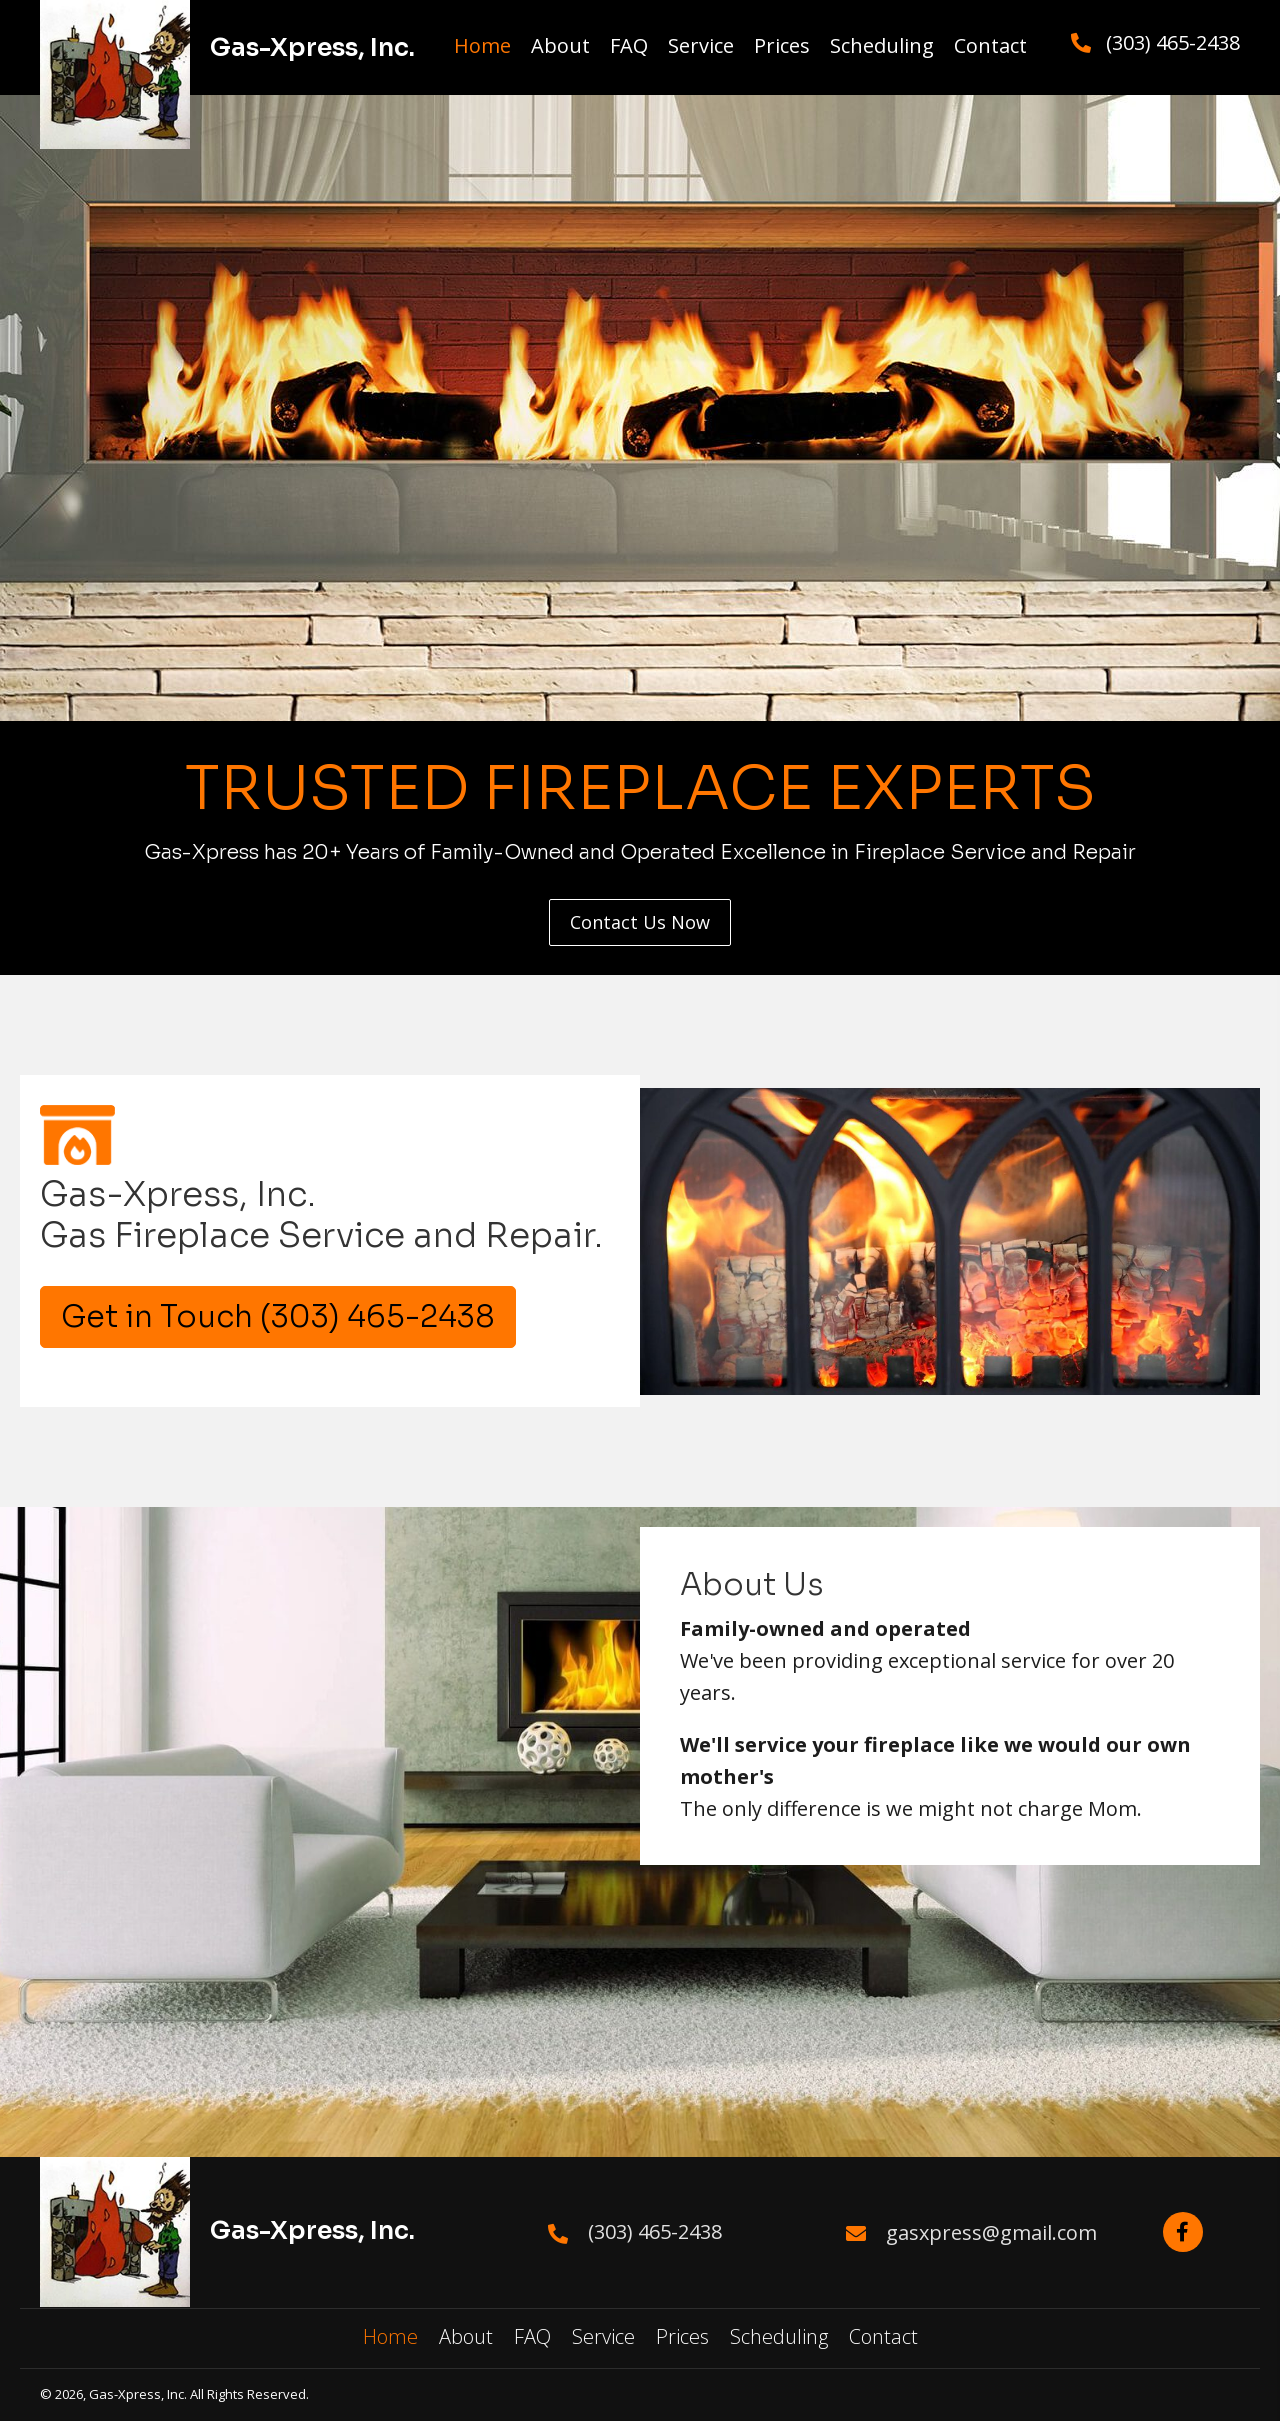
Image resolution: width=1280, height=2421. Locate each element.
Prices (682, 2336)
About (466, 2336)
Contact (883, 2336)
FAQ (532, 2336)
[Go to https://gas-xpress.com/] (228, 2229)
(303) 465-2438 (1173, 42)
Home (390, 2336)
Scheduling (779, 2336)
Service (603, 2336)
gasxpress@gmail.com (991, 2232)
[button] (640, 923)
